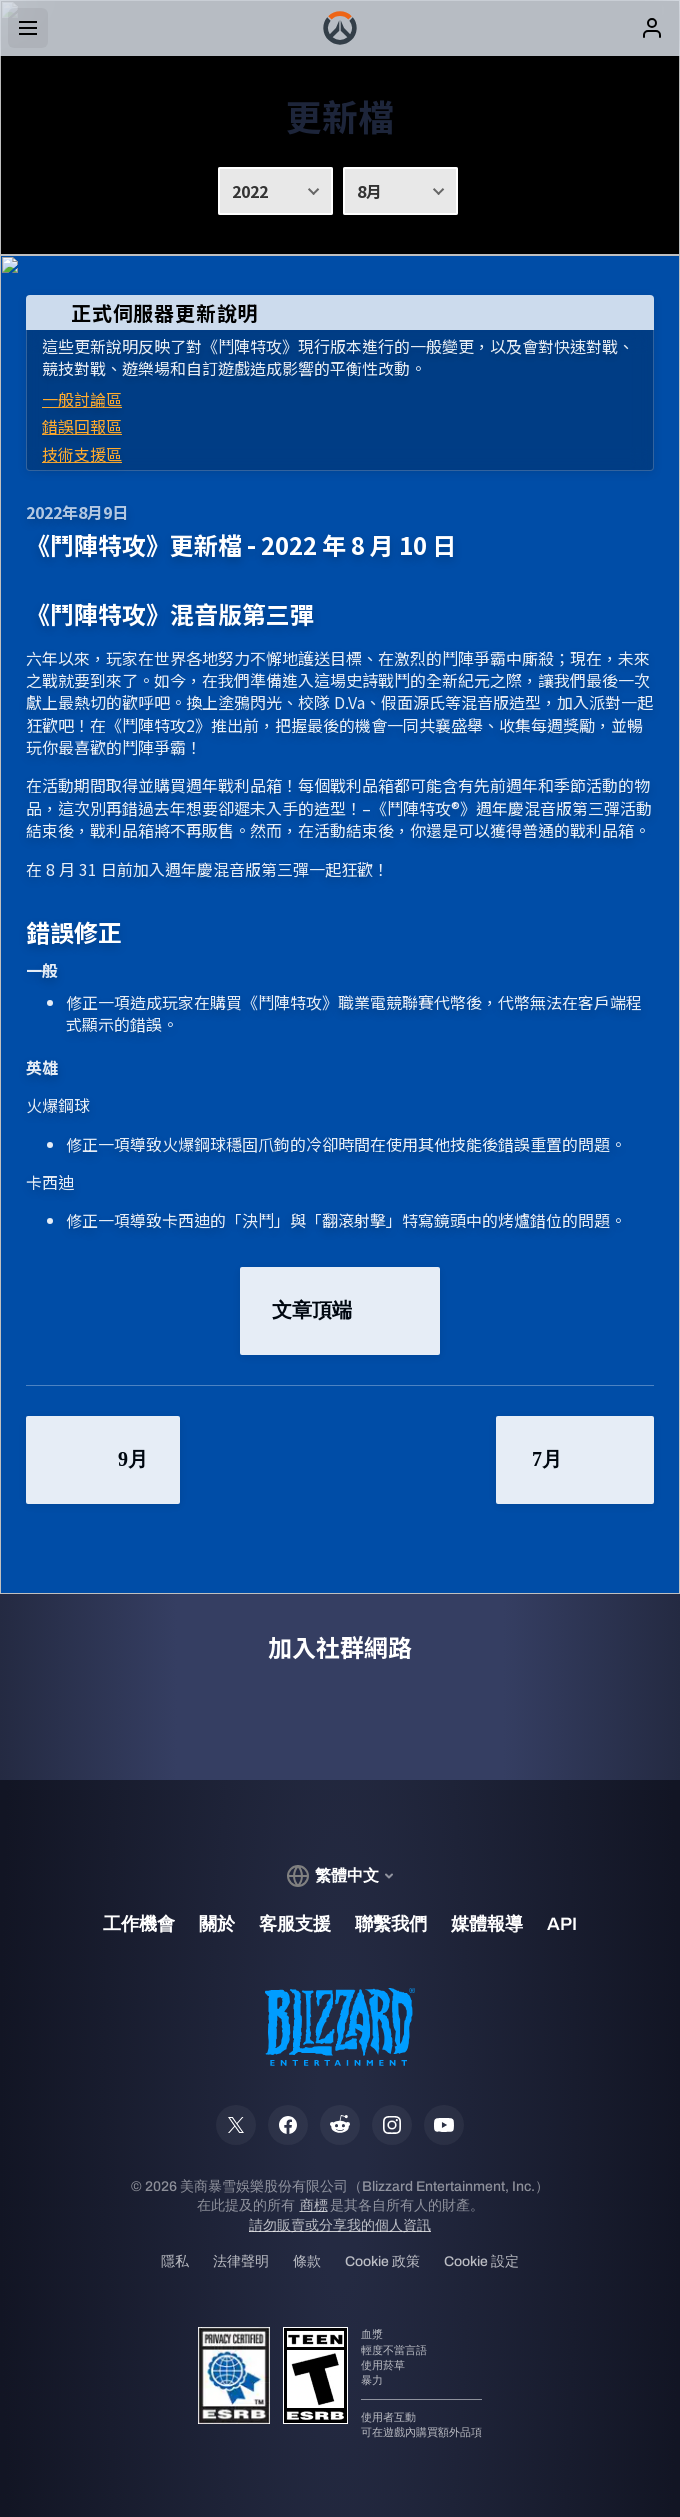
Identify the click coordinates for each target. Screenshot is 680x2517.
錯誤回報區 (82, 426)
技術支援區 (82, 454)
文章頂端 (340, 1311)
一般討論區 (82, 399)
